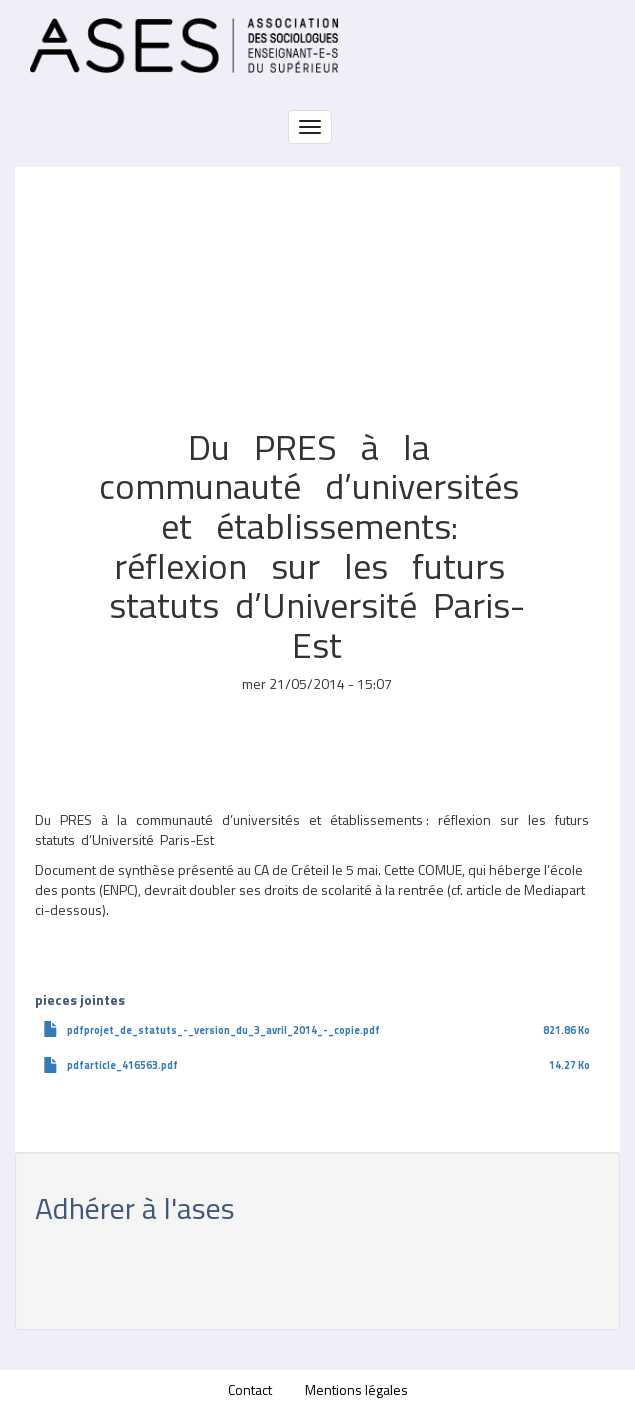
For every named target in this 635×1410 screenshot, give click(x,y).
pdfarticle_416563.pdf (122, 1065)
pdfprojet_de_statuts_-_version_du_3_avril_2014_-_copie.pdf (223, 1030)
